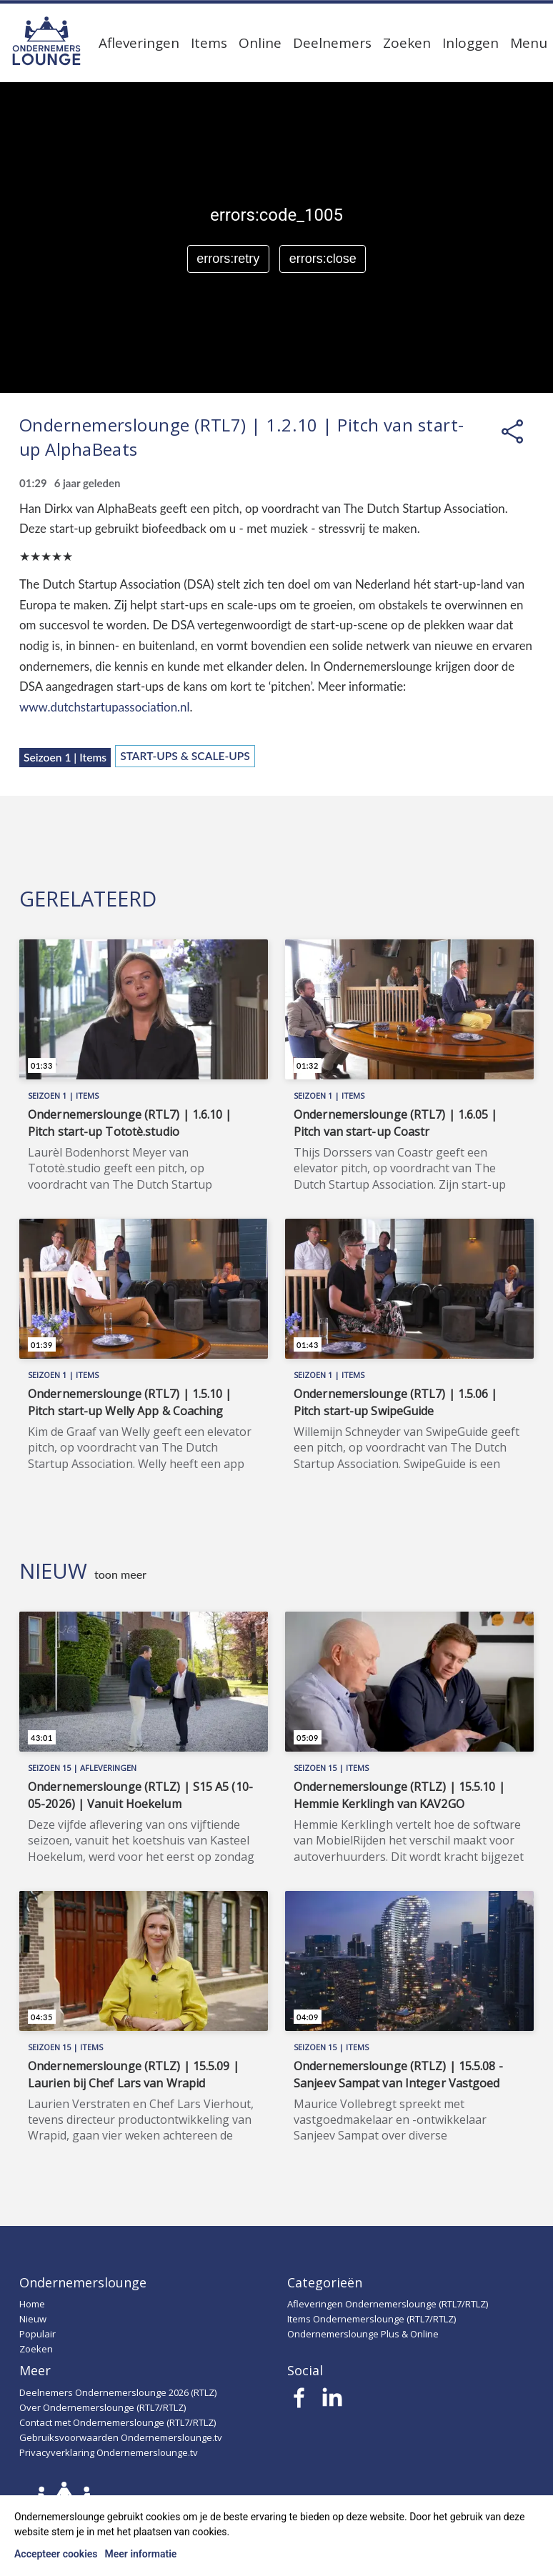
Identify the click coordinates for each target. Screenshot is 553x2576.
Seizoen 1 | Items (65, 757)
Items (209, 43)
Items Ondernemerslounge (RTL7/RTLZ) (371, 2318)
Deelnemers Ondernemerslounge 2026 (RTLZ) (117, 2392)
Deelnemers (332, 43)
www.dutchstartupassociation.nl (104, 706)
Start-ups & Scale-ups (185, 755)
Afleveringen (139, 43)
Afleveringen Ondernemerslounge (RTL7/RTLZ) (387, 2303)
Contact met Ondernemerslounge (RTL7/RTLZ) (117, 2422)
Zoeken (407, 43)
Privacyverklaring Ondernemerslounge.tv (108, 2452)
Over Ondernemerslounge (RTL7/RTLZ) (102, 2407)
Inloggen (470, 43)
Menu (528, 43)
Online (260, 43)
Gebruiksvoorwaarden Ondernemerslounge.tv (120, 2437)
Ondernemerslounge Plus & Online (363, 2333)
